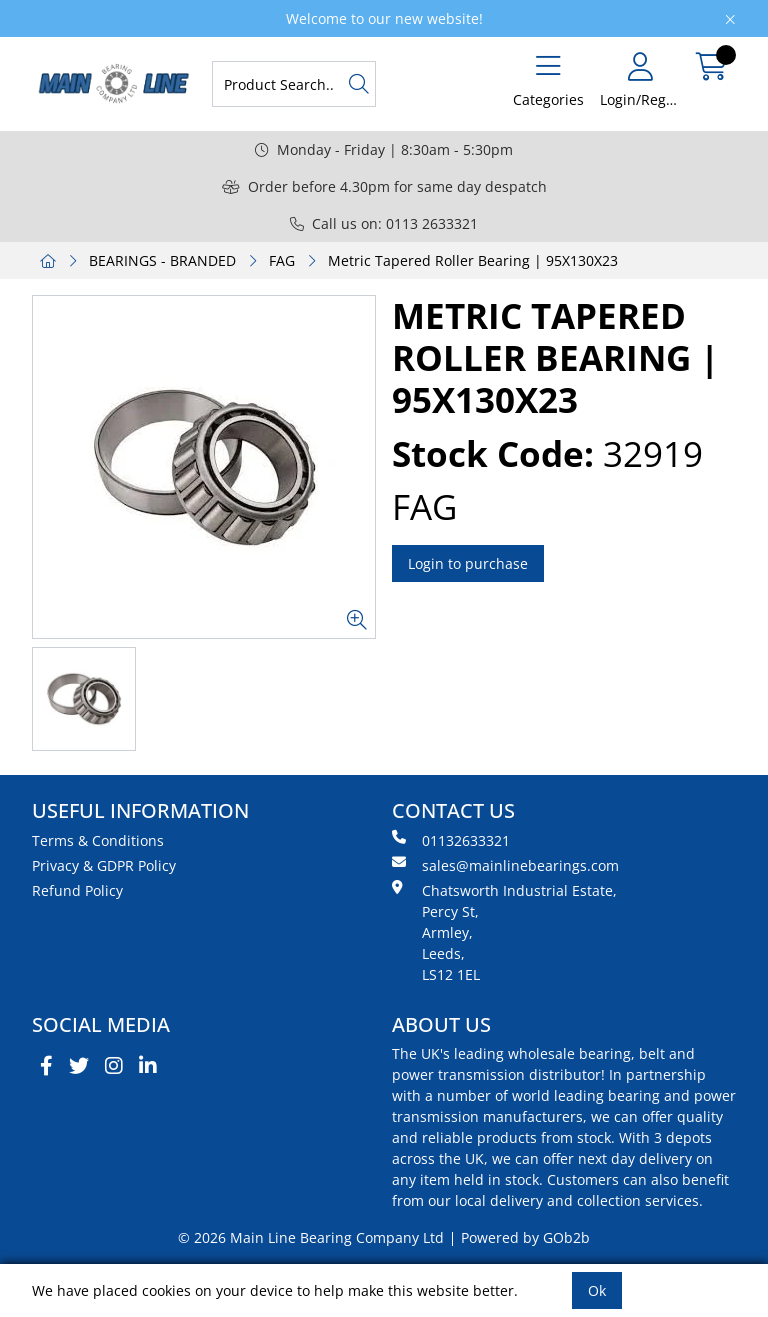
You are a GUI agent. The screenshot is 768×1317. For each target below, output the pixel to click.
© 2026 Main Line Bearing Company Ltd (311, 1237)
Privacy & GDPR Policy (104, 865)
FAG (282, 260)
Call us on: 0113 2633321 (384, 223)
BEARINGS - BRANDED (162, 260)
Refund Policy (77, 890)
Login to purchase (468, 563)
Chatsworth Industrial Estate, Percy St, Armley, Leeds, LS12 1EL (504, 932)
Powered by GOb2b (525, 1237)
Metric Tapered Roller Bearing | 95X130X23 (473, 260)
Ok (597, 1290)
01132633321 (451, 840)
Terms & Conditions (98, 840)
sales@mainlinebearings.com (505, 865)
